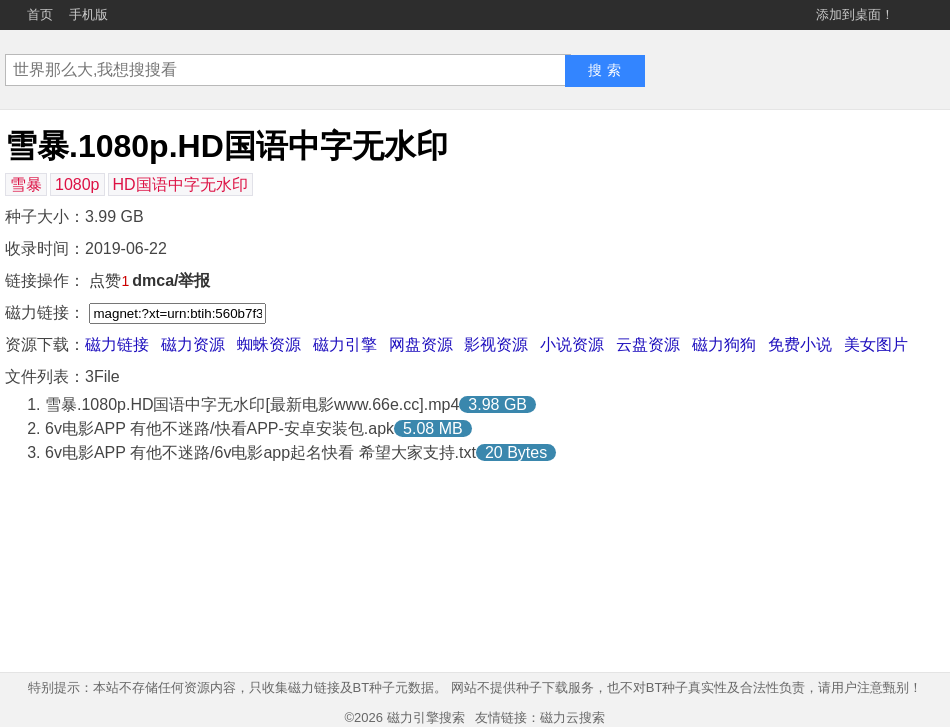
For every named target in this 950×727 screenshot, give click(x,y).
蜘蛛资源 (269, 344)
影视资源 (496, 344)
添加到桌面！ (855, 14)
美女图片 (876, 344)
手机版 (88, 14)
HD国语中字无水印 (180, 184)
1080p (77, 184)
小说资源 (572, 344)
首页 (40, 14)
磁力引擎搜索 (426, 717)
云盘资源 (648, 344)
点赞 (109, 280)
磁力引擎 (345, 344)
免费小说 (800, 344)
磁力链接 (117, 344)
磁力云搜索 (572, 717)
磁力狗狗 (724, 344)
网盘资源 (421, 344)
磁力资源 (193, 344)
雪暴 (26, 184)
